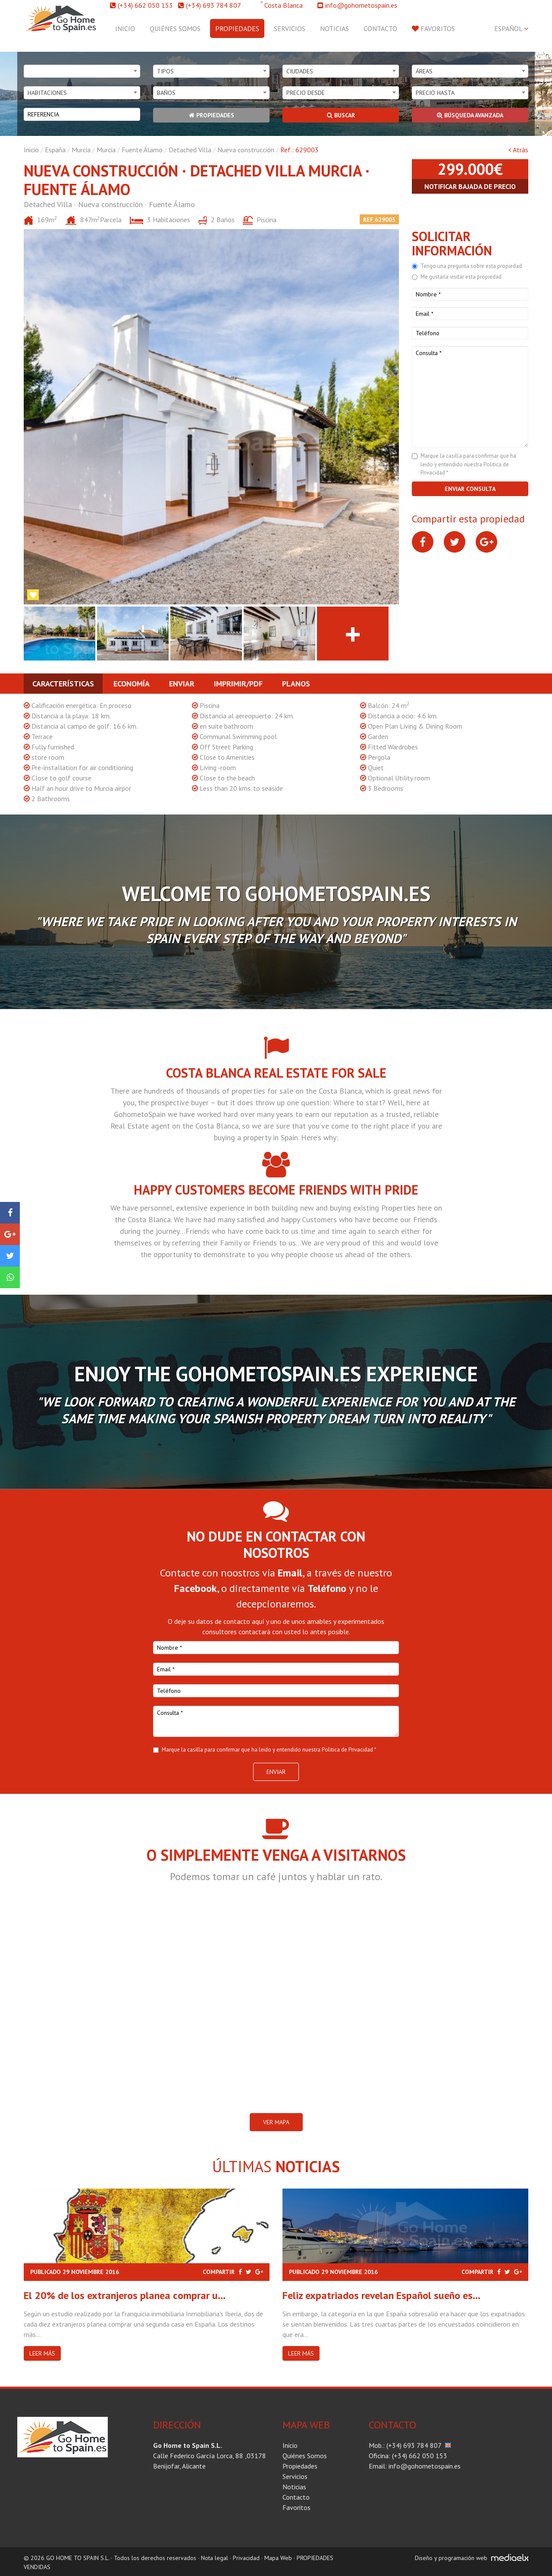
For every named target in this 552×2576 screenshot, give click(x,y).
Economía (131, 684)
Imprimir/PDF (238, 684)
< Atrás (518, 149)
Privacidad (246, 2558)
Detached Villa (190, 149)
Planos (296, 684)
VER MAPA (276, 2122)
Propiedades (237, 28)
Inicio (125, 28)
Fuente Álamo (142, 149)
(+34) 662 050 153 (145, 5)
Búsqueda (470, 115)
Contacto (380, 28)
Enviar (181, 684)
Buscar (341, 115)
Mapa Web (278, 2558)
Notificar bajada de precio (470, 186)
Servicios (289, 28)
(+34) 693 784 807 (213, 5)
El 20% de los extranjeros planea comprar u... (125, 2295)
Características (63, 684)
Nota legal (214, 2558)
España (55, 149)
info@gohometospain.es (361, 5)
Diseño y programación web (451, 2558)
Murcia (81, 149)
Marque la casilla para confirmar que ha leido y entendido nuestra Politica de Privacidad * (468, 464)
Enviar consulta (470, 489)
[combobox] (82, 71)
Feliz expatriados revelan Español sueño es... (381, 2295)
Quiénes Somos (175, 28)
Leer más (42, 2353)
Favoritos (433, 28)
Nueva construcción (245, 149)
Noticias (334, 28)
